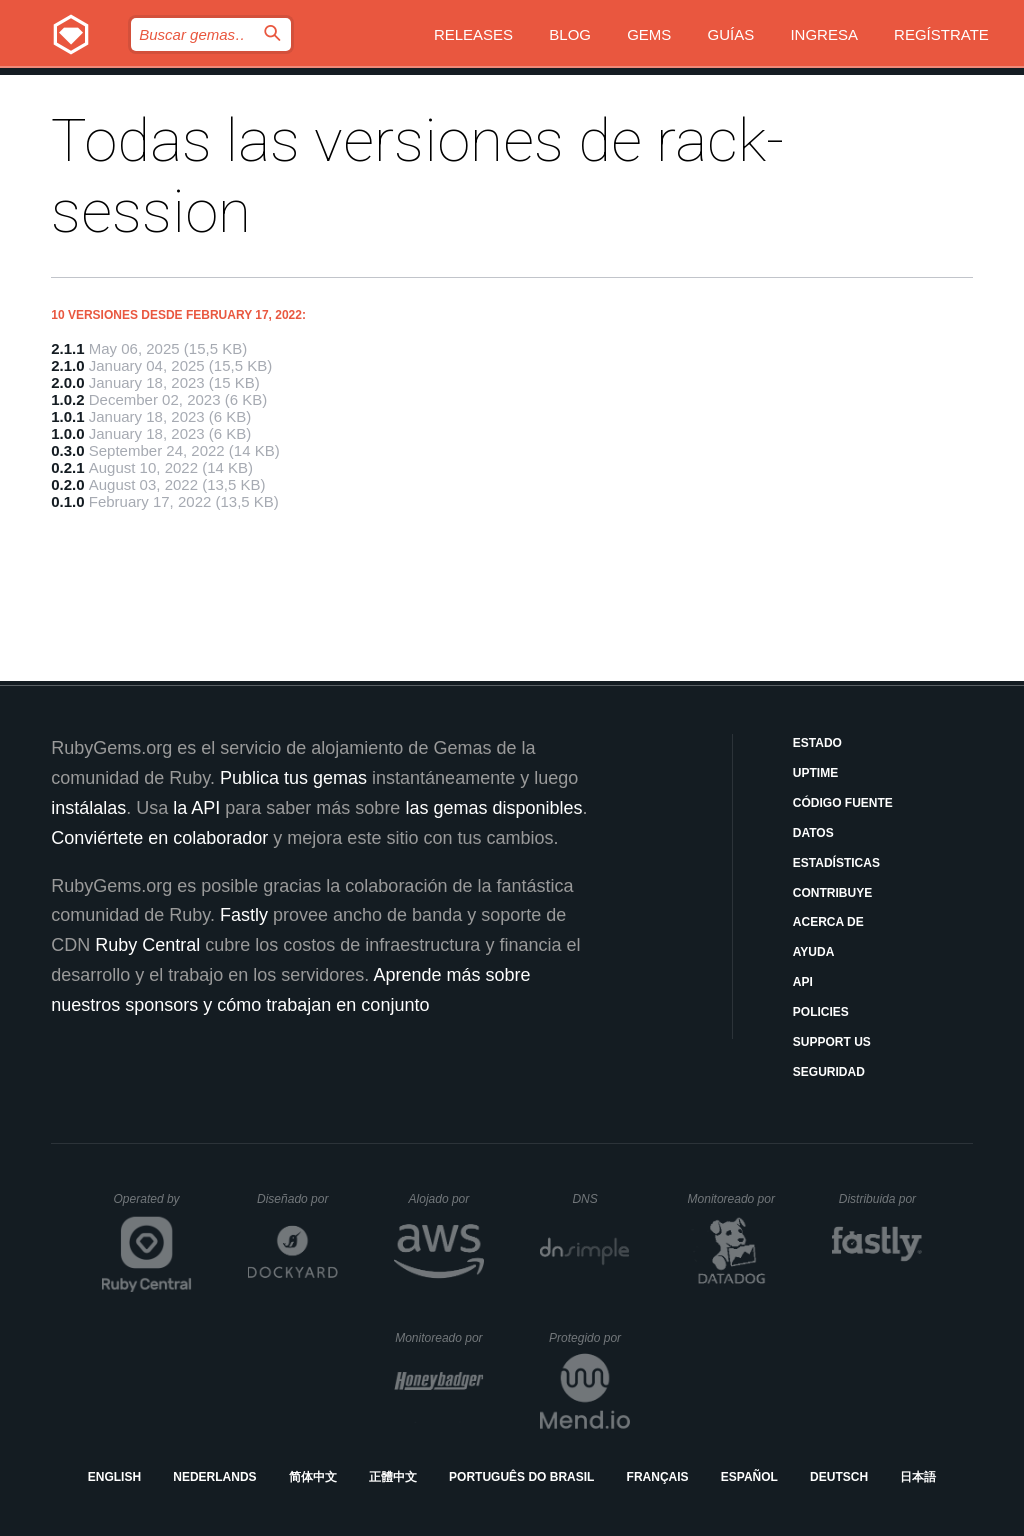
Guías (731, 34)
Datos (813, 833)
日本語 (918, 1477)
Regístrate (941, 34)
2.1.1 (67, 348)
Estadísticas (836, 863)
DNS (601, 1199)
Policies (821, 1012)
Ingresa (824, 34)
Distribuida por (881, 1199)
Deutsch (839, 1477)
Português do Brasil (521, 1477)
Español (749, 1477)
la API (196, 808)
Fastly (244, 915)
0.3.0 (67, 450)
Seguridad (829, 1072)
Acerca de (828, 922)
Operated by (153, 1206)
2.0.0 (67, 382)
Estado (817, 743)
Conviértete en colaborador (159, 838)
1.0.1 (67, 416)
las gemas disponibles (493, 808)
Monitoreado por (732, 1199)
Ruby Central (147, 945)
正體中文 (393, 1477)
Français (658, 1477)
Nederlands (214, 1477)
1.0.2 (67, 399)
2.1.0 (67, 365)
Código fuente (843, 803)
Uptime (815, 773)
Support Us (832, 1042)
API (803, 982)
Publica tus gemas (293, 778)
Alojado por (446, 1199)
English (114, 1477)
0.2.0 (67, 484)
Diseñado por (297, 1199)
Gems (649, 34)
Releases (473, 34)
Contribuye (832, 893)
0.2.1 (67, 467)
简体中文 (313, 1477)
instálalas (88, 808)
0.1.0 (67, 501)
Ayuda (814, 952)
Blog (570, 34)
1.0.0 (67, 433)
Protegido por (589, 1338)
